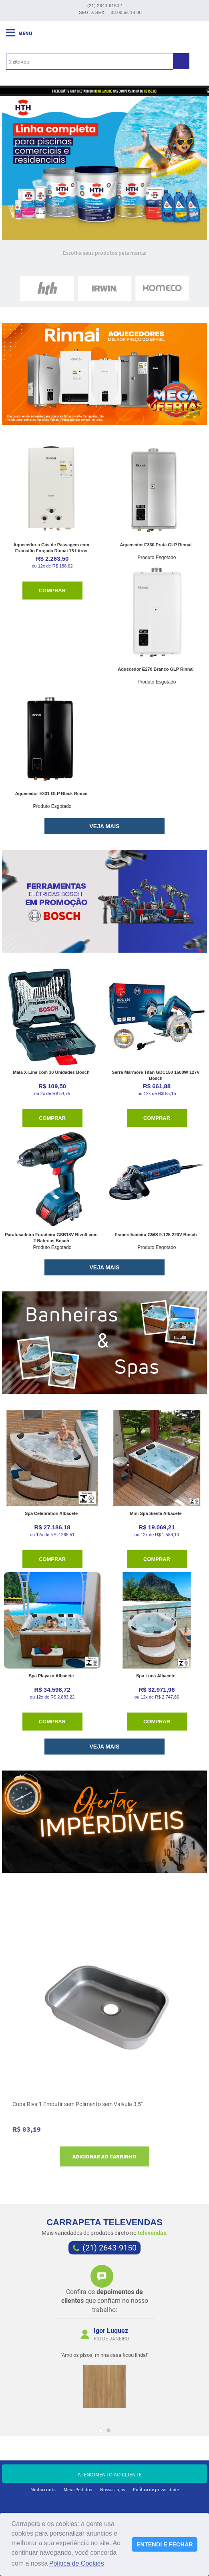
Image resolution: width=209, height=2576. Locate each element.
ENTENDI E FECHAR (165, 2544)
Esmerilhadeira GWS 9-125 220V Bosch (156, 1234)
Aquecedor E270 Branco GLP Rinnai (155, 669)
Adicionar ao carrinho (104, 2156)
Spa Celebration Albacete (51, 1513)
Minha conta (43, 2489)
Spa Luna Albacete (155, 1675)
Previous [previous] (51, 2340)
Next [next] (158, 2340)
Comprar (52, 591)
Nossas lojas (112, 2489)
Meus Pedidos (78, 2489)
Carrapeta (104, 37)
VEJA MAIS (105, 826)
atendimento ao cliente (104, 2473)
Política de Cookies (76, 2563)
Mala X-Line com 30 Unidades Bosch (51, 1072)
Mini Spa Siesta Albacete (155, 1513)
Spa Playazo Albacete (51, 1675)
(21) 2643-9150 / (104, 6)
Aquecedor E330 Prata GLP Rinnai (156, 544)
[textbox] (89, 62)
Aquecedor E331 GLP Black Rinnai (51, 793)
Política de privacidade (156, 2489)
